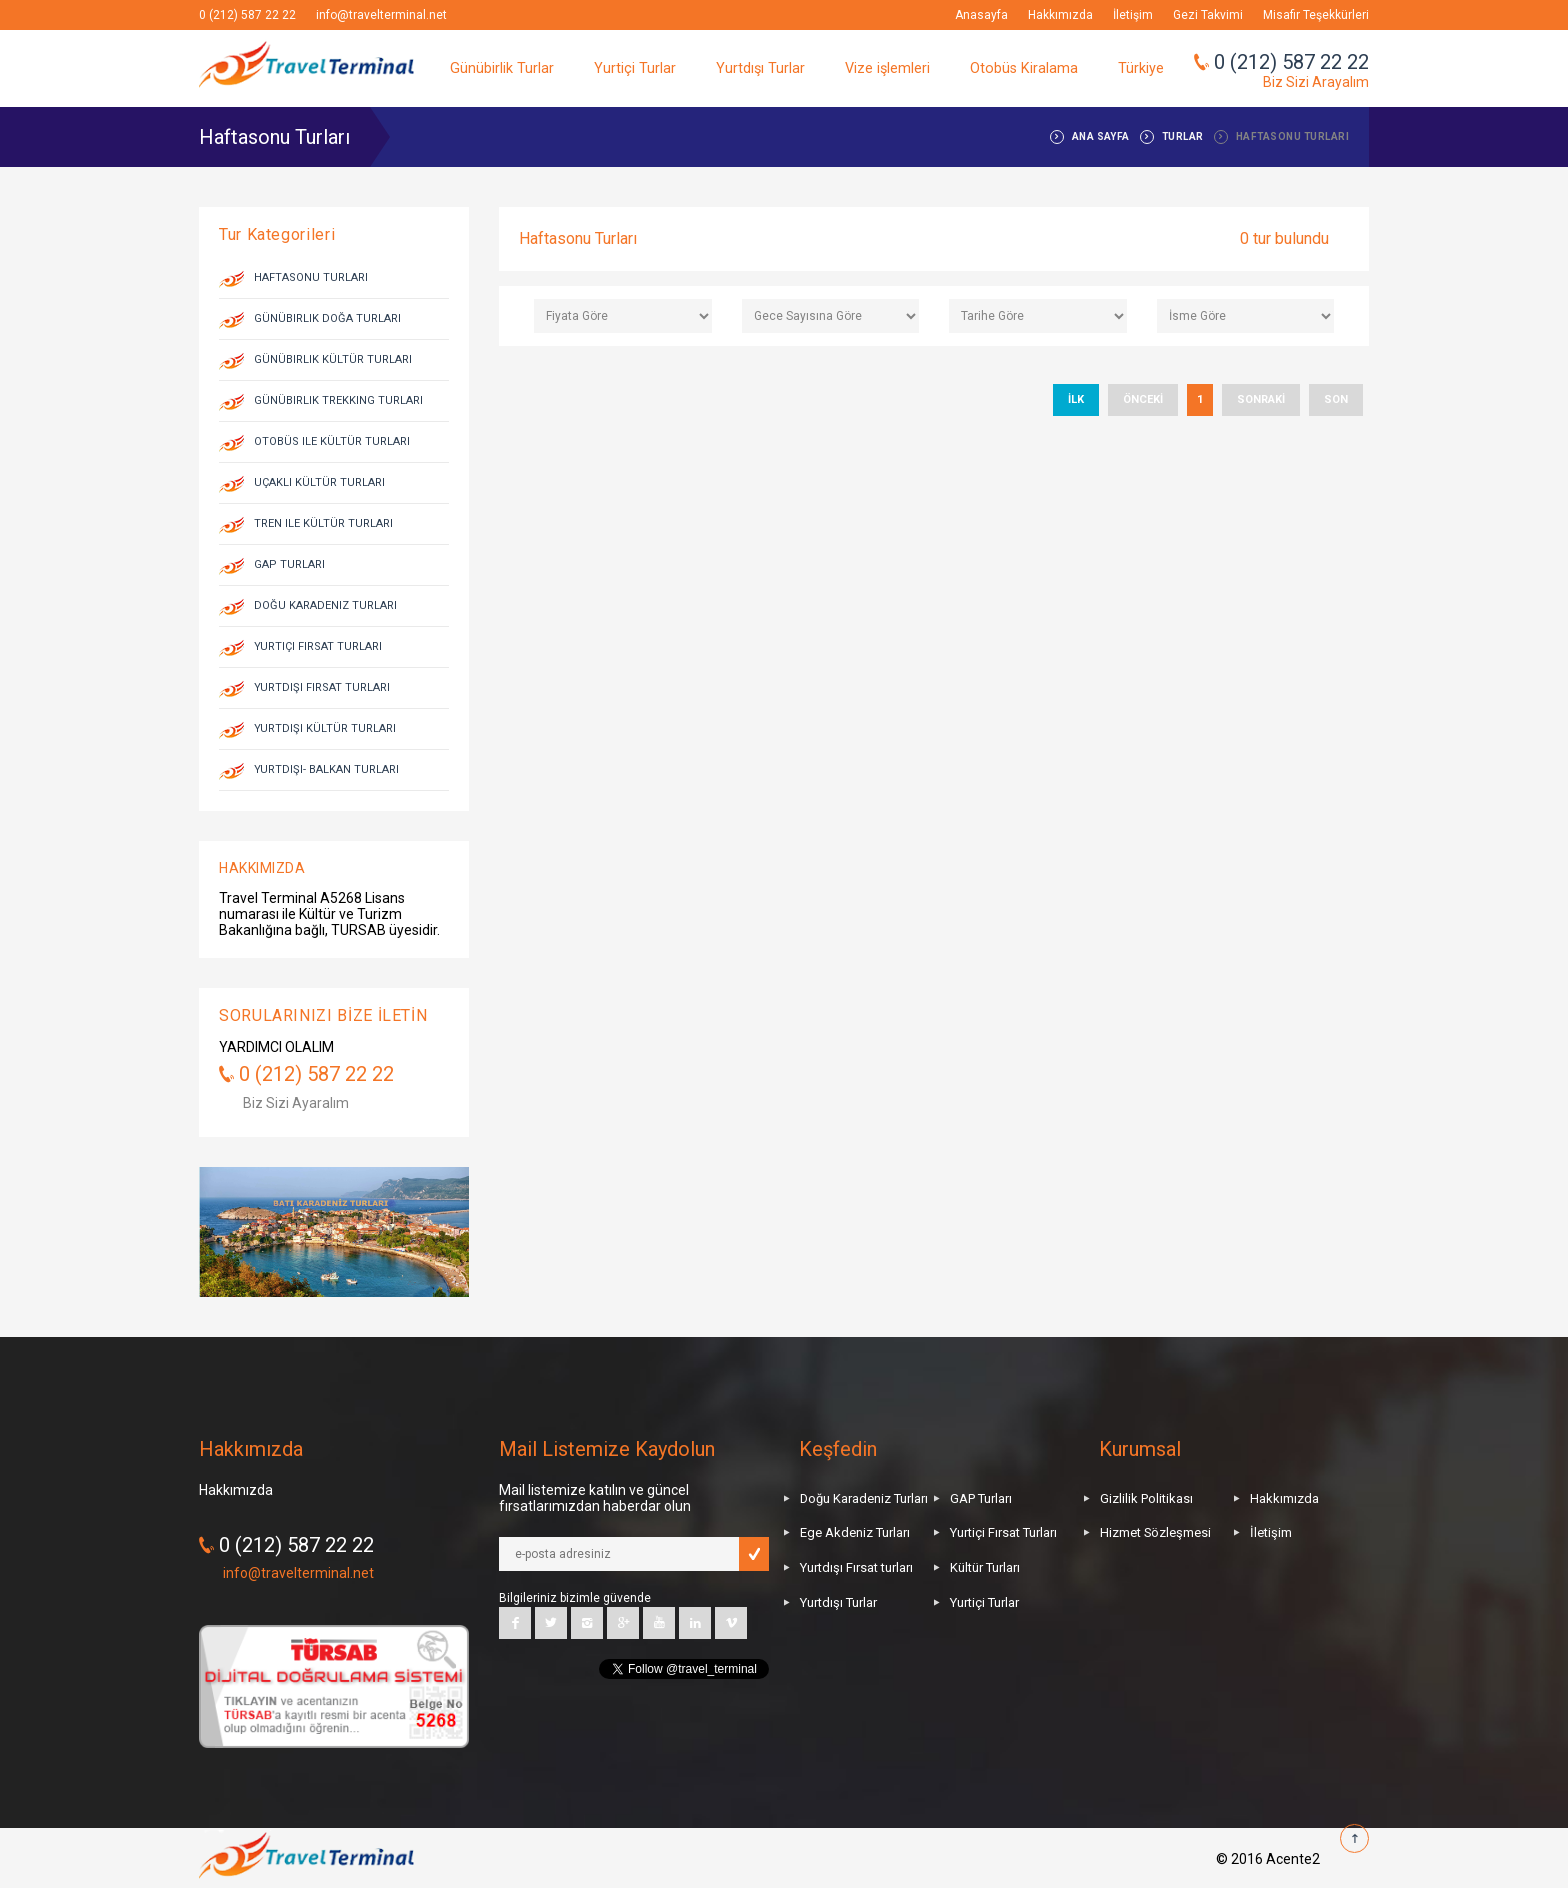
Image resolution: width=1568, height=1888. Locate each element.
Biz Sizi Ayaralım (296, 1103)
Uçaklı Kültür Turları (319, 482)
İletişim (1133, 15)
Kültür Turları (985, 1567)
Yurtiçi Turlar (635, 68)
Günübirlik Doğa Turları (327, 318)
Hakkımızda (1060, 15)
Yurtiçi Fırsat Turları (318, 646)
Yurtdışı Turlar (760, 68)
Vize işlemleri (887, 68)
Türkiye (1141, 68)
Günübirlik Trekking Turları (338, 400)
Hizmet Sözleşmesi (1155, 1532)
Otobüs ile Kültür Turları (332, 441)
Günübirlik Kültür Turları (333, 359)
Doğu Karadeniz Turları (325, 605)
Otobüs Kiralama (1024, 68)
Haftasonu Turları (311, 277)
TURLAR (1183, 136)
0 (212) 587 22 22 (247, 15)
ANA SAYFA (1101, 136)
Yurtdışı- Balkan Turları (326, 769)
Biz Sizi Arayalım (1316, 82)
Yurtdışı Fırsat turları (856, 1567)
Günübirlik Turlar (502, 68)
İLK (1076, 399)
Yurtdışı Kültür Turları (325, 728)
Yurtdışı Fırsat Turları (322, 687)
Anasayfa (981, 15)
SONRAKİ (1261, 399)
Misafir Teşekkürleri (1316, 15)
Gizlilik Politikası (1146, 1498)
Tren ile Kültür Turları (323, 523)
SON (1336, 399)
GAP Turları (289, 564)
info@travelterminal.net (381, 15)
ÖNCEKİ (1143, 399)
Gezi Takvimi (1208, 15)
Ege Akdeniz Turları (855, 1532)
